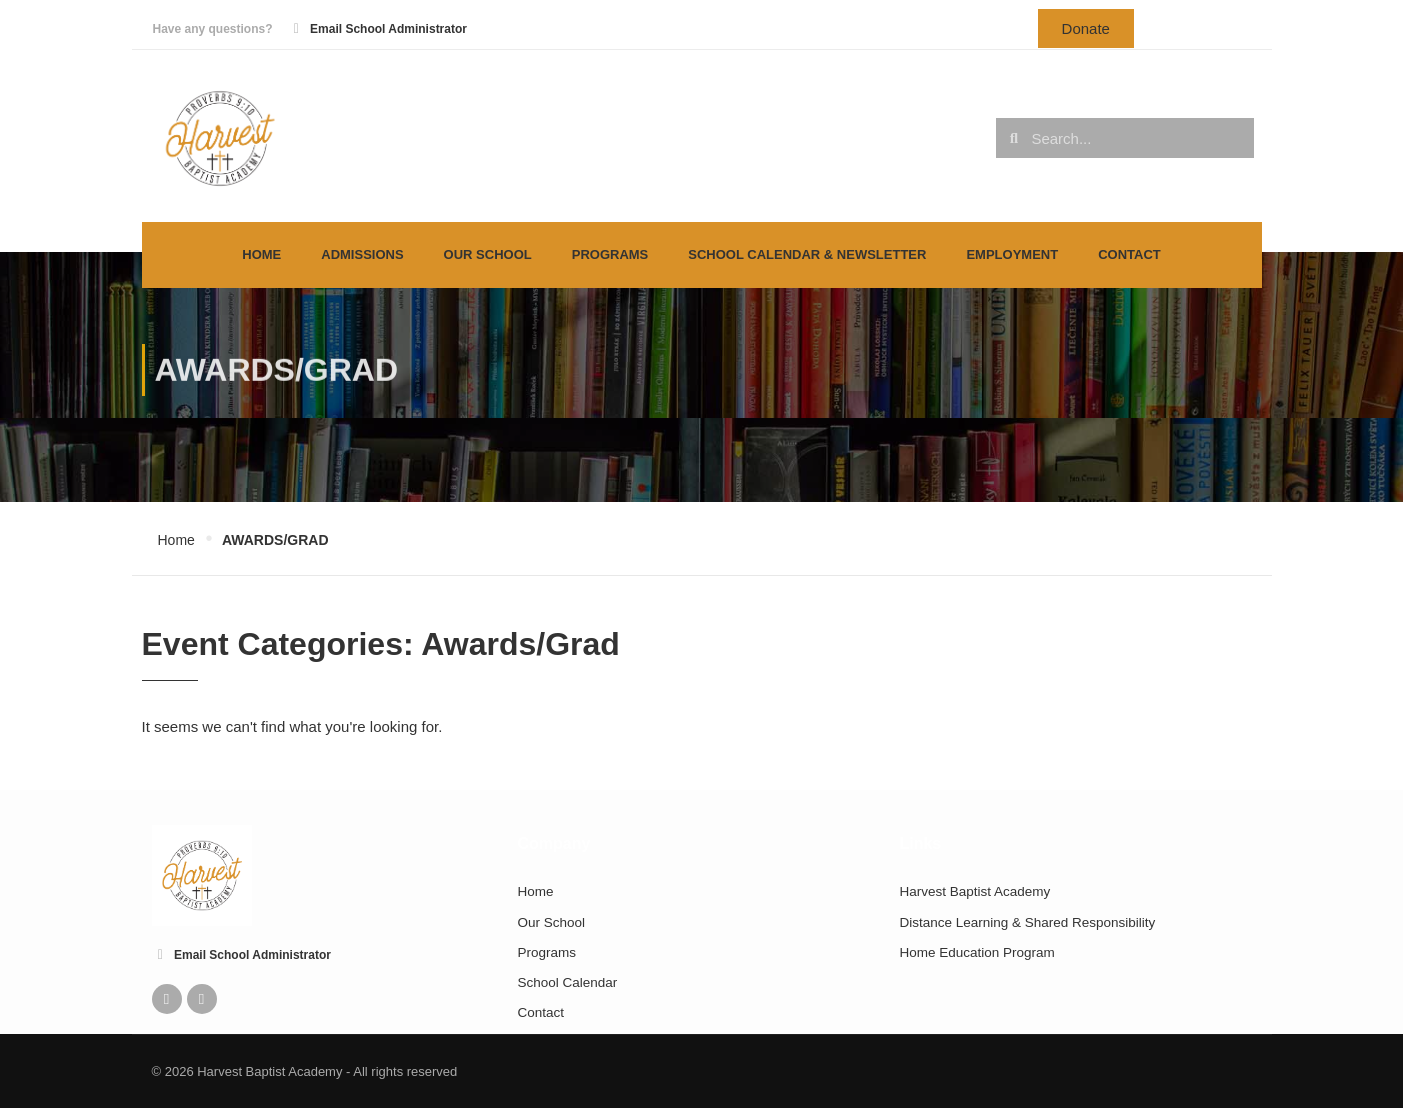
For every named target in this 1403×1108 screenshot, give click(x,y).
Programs (610, 254)
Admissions (362, 254)
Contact (1129, 254)
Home (261, 254)
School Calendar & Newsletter (807, 254)
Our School (488, 254)
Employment (1012, 254)
